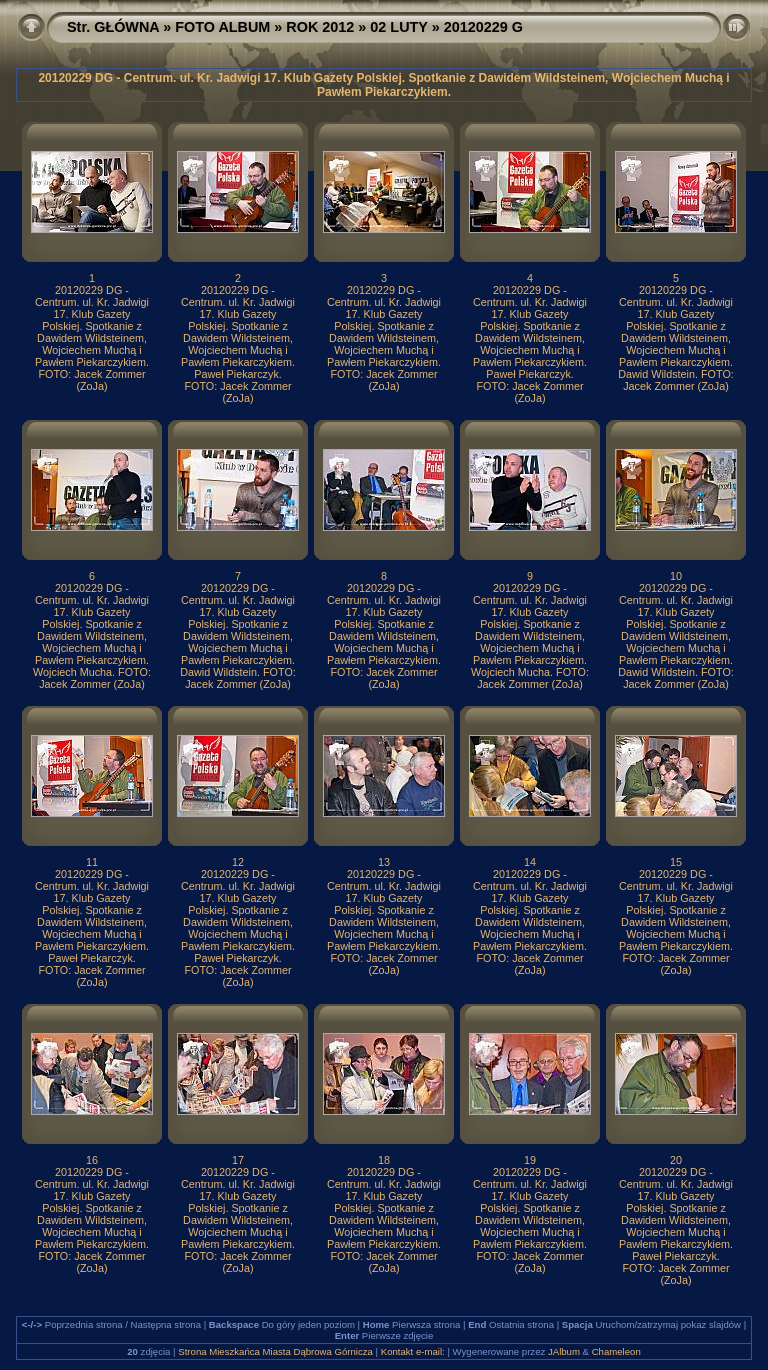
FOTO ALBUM (222, 27)
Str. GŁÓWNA (113, 27)
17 (238, 1160)
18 (384, 1160)
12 (238, 862)
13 (384, 862)
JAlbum (564, 1351)
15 (676, 862)
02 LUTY (398, 27)
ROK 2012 (320, 27)
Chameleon (616, 1351)
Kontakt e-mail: (413, 1351)
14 (530, 862)
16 (92, 1160)
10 (676, 576)
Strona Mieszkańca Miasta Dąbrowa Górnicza (275, 1351)
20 (676, 1160)
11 (92, 862)
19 (530, 1160)
